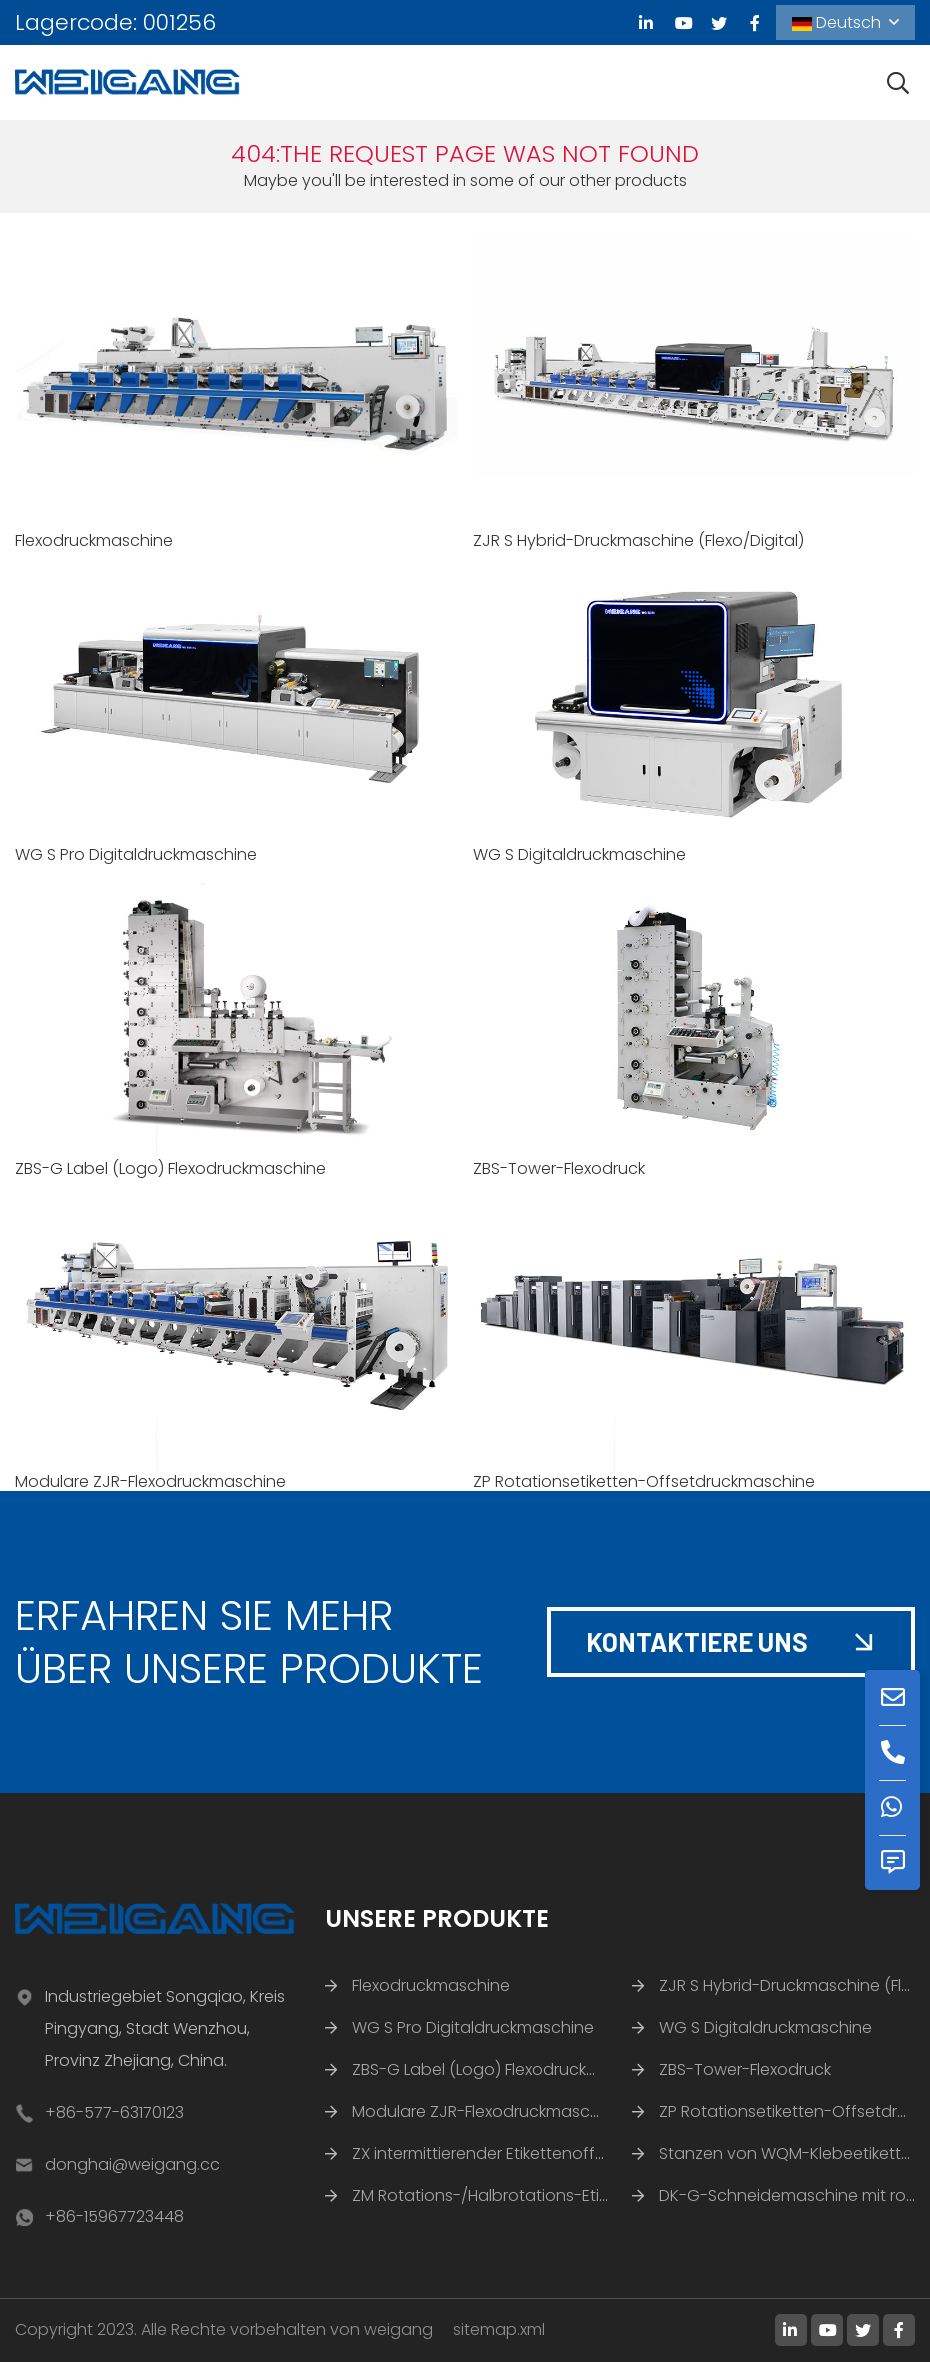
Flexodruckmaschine (94, 540)
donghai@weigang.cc (132, 2164)
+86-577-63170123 (114, 2112)
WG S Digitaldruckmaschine (579, 854)
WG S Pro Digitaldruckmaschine (136, 854)
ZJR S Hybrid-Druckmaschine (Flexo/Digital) (638, 540)
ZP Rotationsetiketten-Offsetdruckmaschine (644, 1481)
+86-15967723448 (114, 2216)
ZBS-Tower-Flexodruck (559, 1168)
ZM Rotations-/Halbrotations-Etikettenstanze (526, 2195)
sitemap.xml (499, 2329)
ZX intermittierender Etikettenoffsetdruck (507, 2153)
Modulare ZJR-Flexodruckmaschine (150, 1481)
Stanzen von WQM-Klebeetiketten (790, 2153)
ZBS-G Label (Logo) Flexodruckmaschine (170, 1168)
